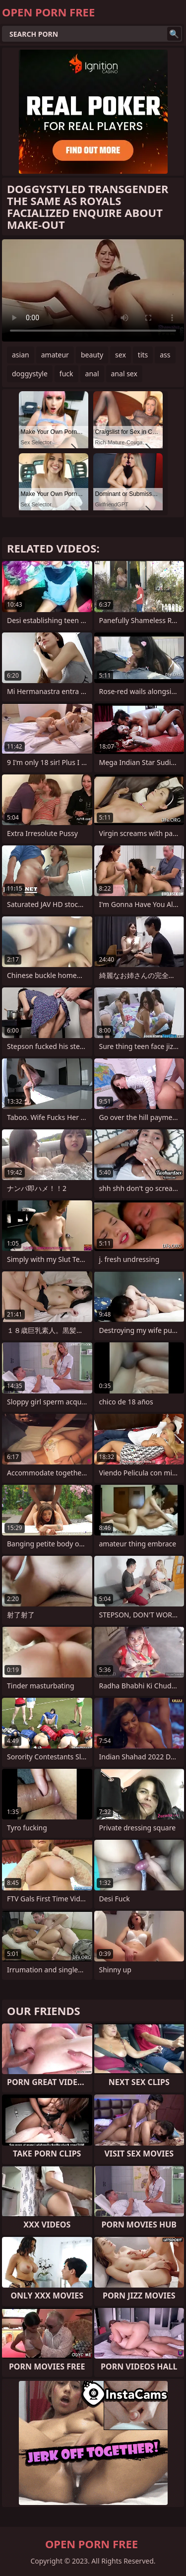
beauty (92, 354)
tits (143, 354)
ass (165, 354)
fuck (66, 373)
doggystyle (30, 373)
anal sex (124, 373)
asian (20, 354)
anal (92, 373)
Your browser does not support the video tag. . (93, 290)
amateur (55, 354)
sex (120, 354)
